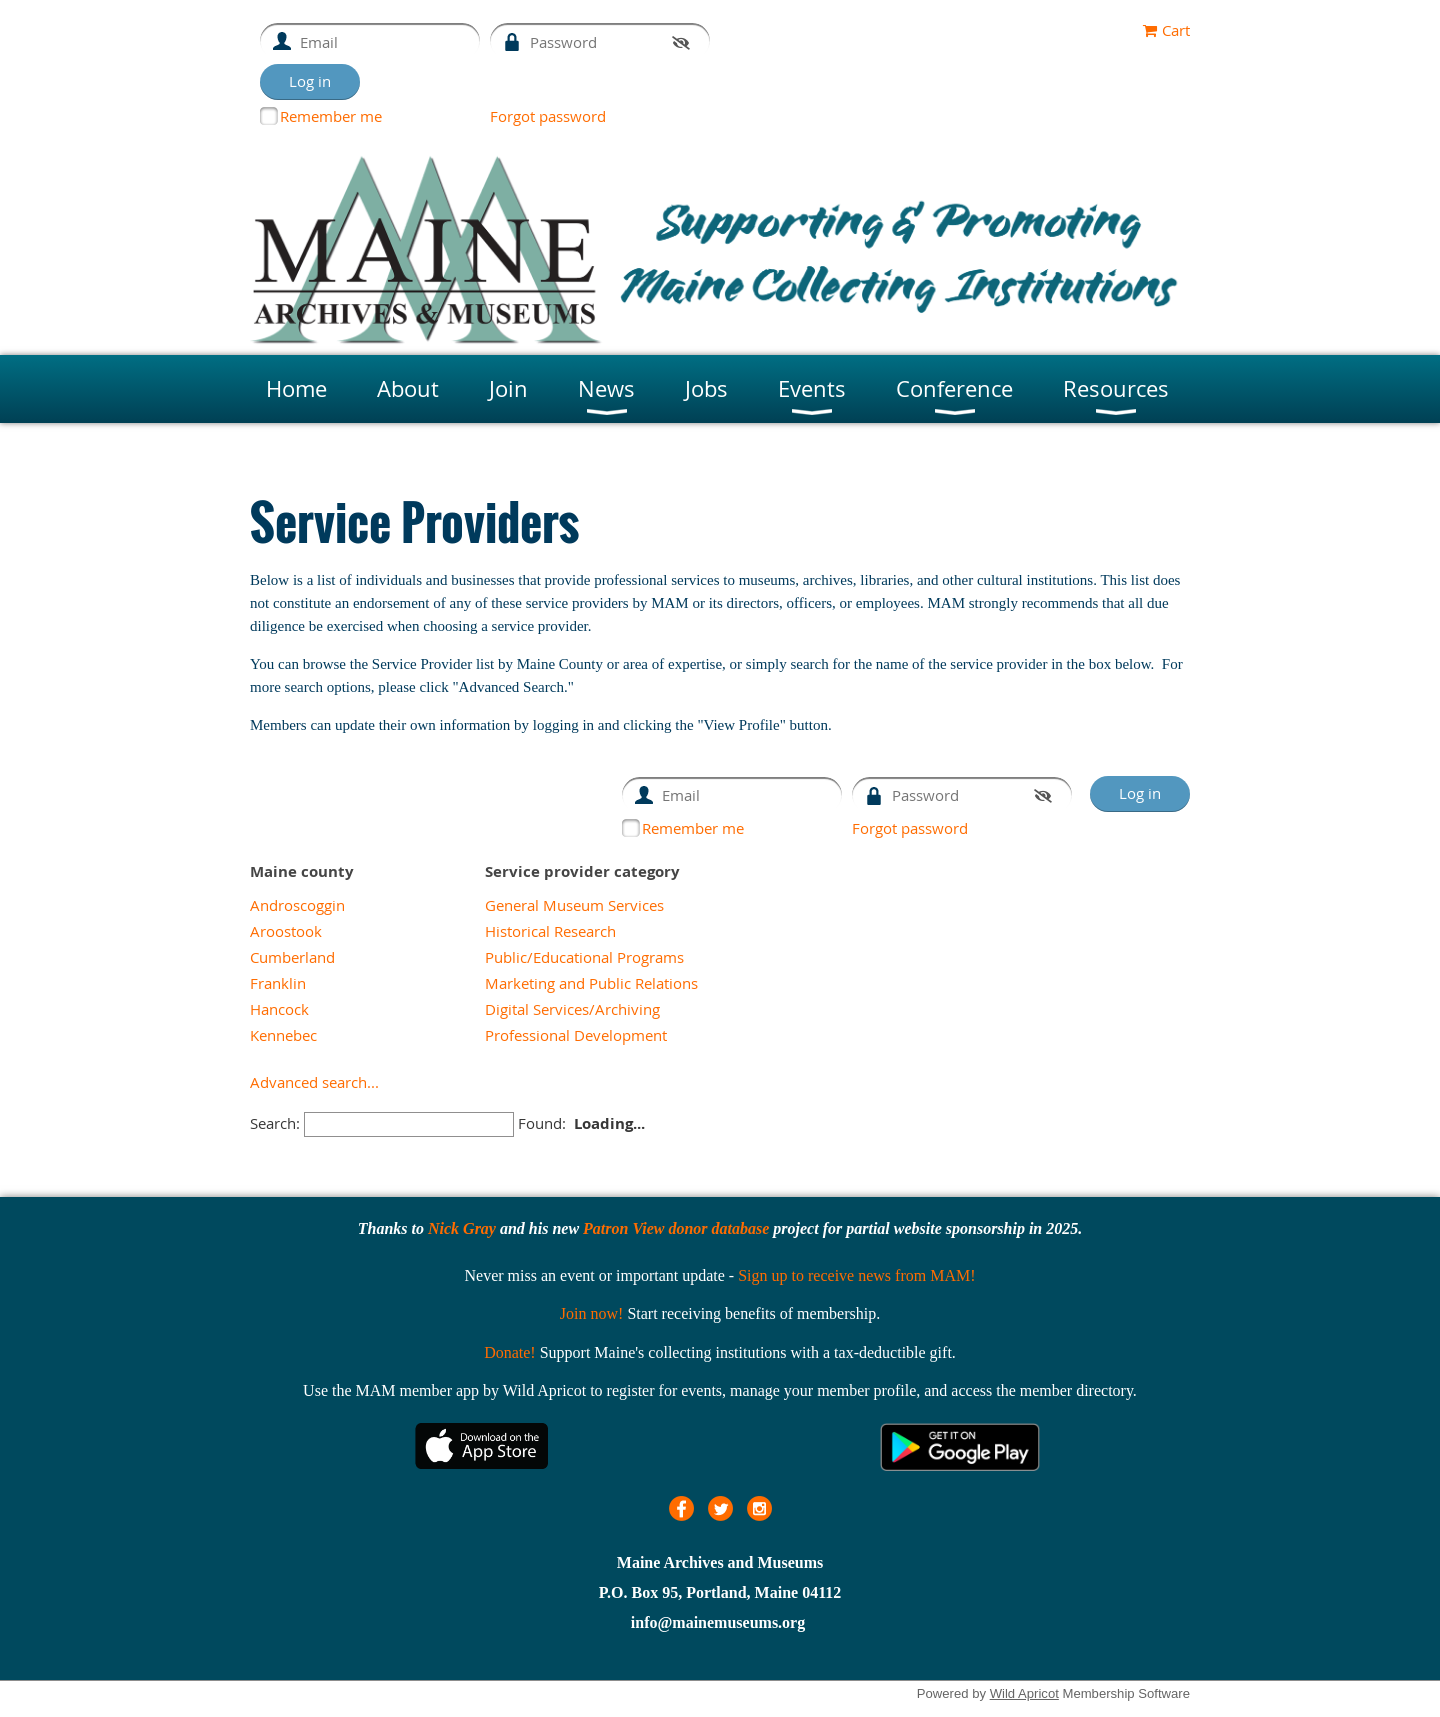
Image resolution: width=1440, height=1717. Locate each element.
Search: (275, 1123)
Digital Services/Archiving (572, 1009)
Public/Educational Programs (584, 957)
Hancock (279, 1009)
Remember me (331, 116)
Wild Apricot (1024, 1693)
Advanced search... (314, 1082)
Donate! (510, 1352)
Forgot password (548, 116)
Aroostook (286, 931)
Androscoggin (297, 905)
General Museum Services (574, 905)
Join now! (592, 1313)
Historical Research (550, 931)
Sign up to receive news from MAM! (856, 1275)
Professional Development (576, 1035)
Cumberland (292, 957)
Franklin (278, 983)
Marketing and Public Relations (591, 983)
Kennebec (283, 1035)
